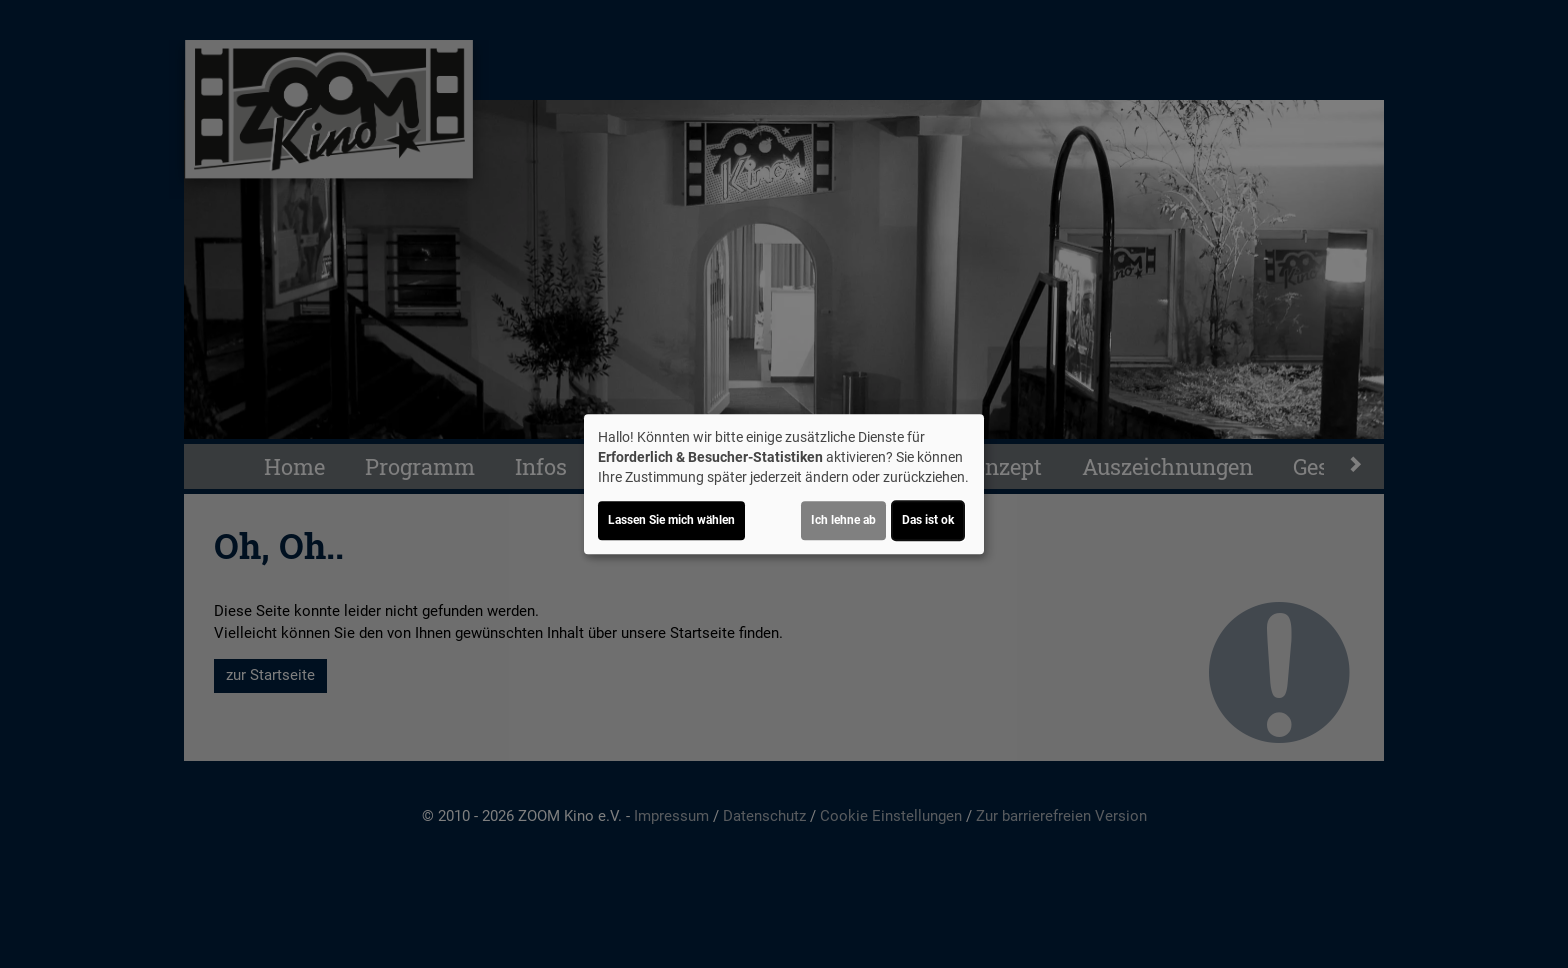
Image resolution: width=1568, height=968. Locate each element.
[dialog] (784, 484)
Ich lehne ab (843, 520)
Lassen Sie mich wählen (671, 520)
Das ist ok (928, 520)
